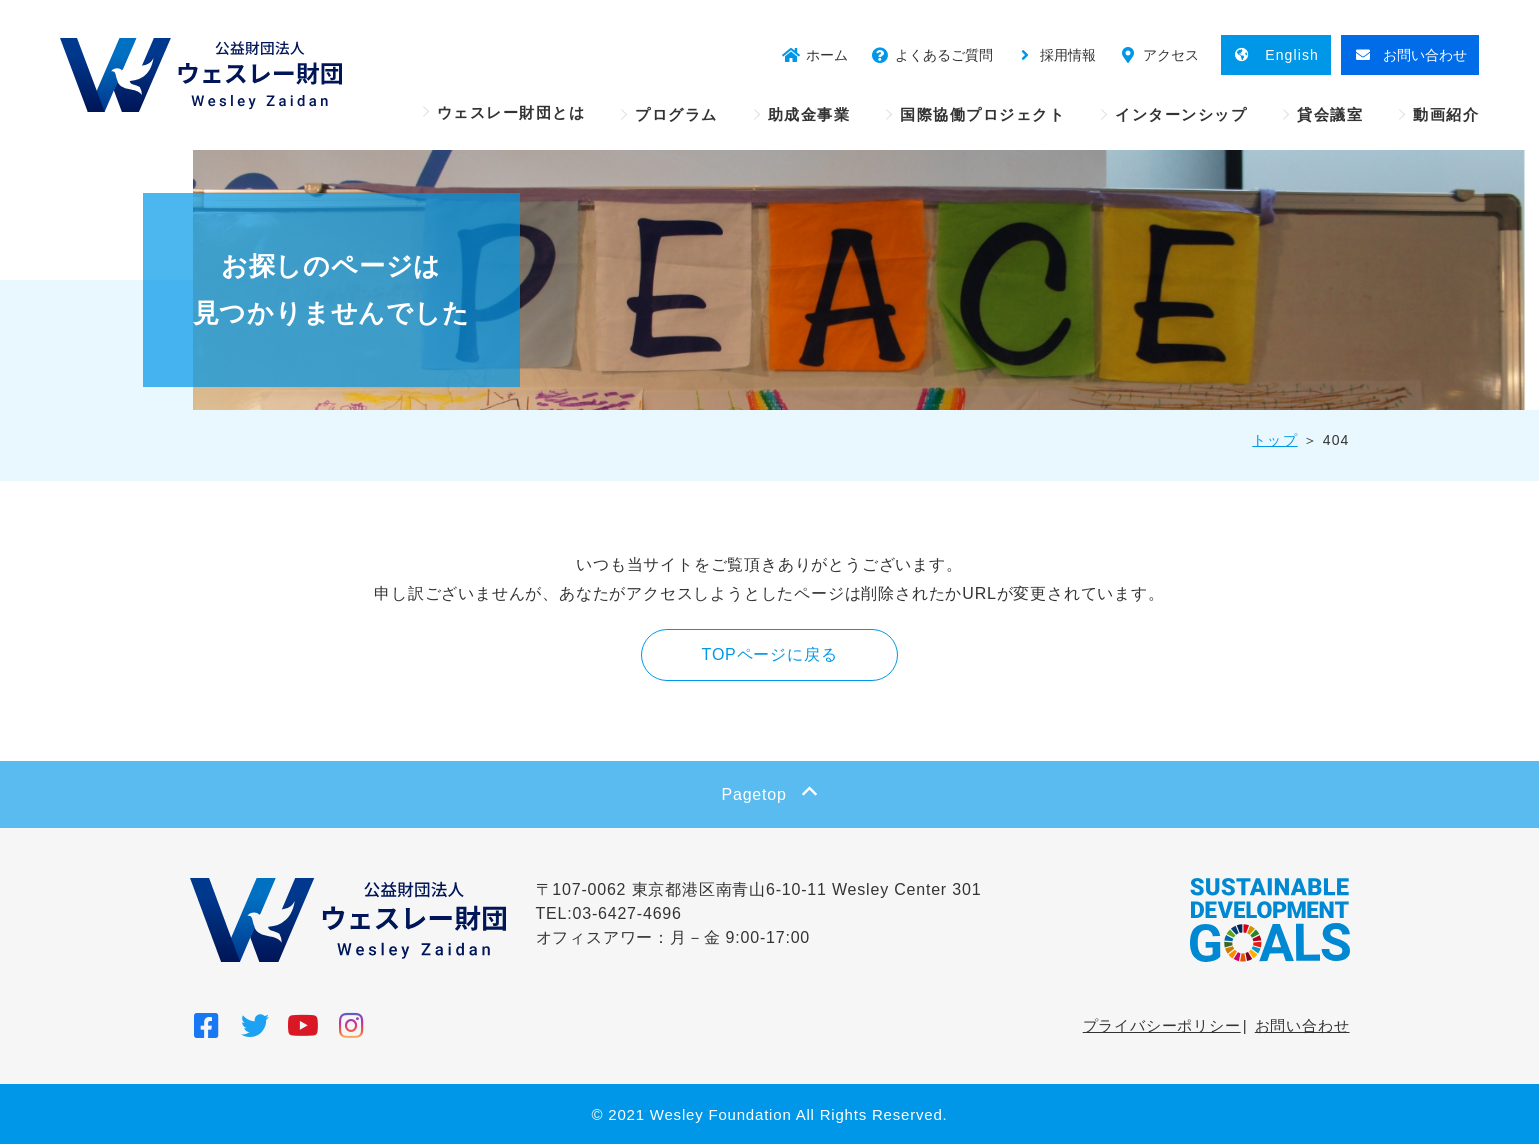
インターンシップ (1181, 114)
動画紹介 (1446, 114)
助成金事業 (809, 114)
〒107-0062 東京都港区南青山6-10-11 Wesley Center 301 (759, 889)
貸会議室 (1330, 114)
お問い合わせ (1302, 1025)
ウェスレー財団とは (511, 112)
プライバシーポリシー (1162, 1025)
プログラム (676, 114)
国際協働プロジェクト (982, 114)
